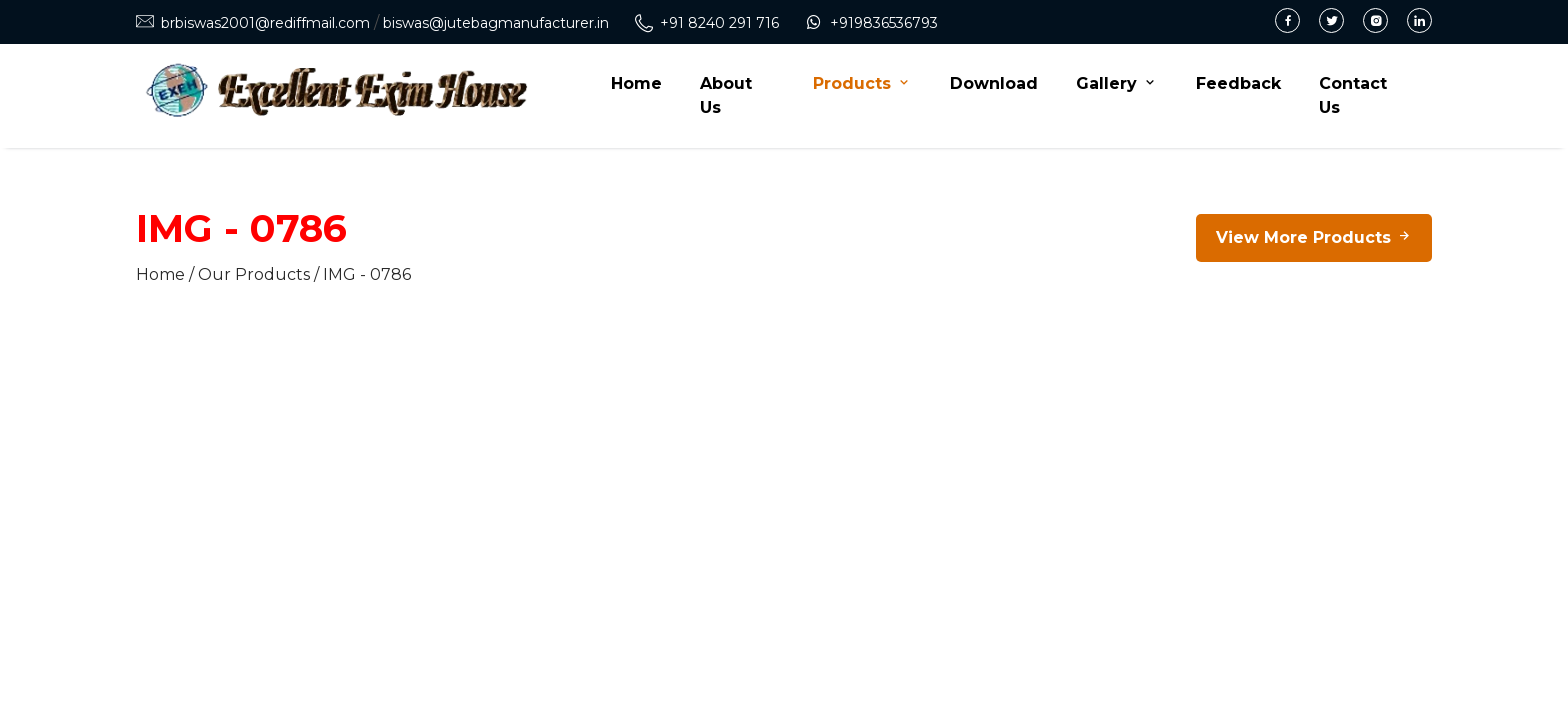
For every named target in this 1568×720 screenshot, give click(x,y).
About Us (726, 95)
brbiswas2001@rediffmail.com (265, 23)
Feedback (1238, 83)
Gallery (1117, 83)
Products (862, 83)
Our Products (254, 274)
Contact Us (1353, 95)
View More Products (1314, 237)
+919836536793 (884, 23)
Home (636, 83)
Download (994, 83)
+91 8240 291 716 (719, 23)
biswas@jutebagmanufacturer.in (496, 23)
